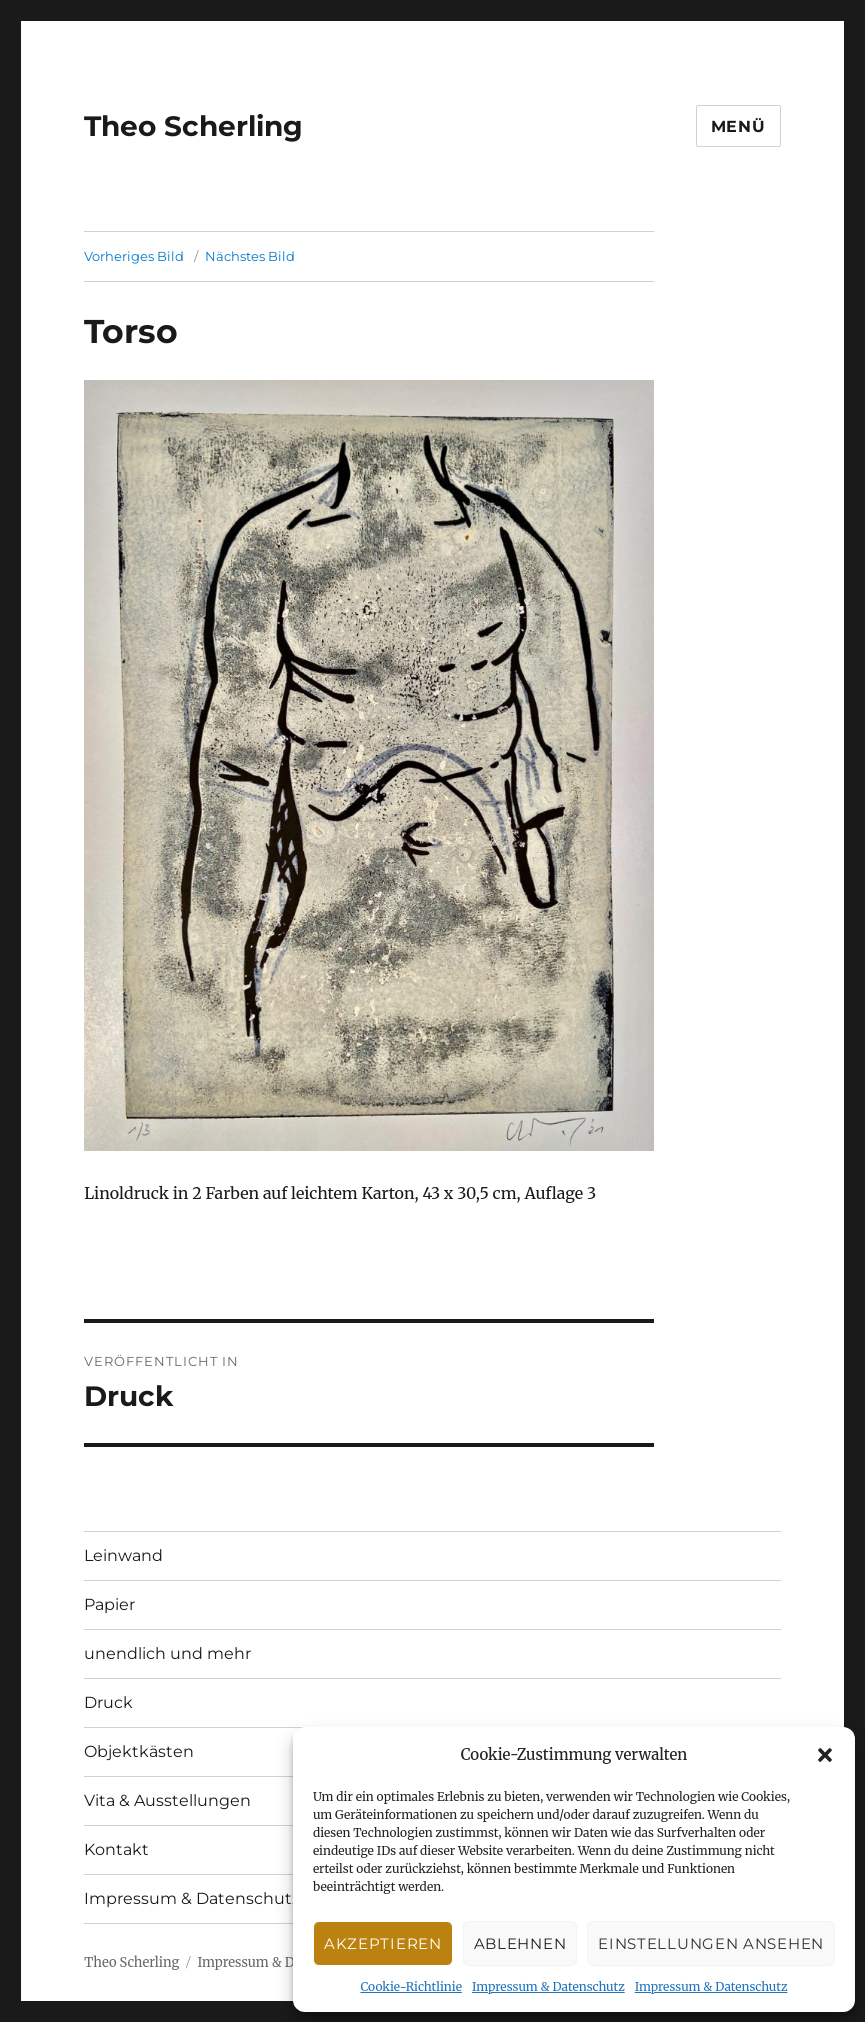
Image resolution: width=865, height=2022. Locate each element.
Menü (738, 126)
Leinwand (123, 1555)
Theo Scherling (193, 126)
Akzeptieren (383, 1943)
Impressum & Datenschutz (548, 1986)
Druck (108, 1702)
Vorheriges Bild (134, 256)
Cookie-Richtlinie (410, 1986)
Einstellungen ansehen (711, 1943)
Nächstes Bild (250, 256)
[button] (825, 1755)
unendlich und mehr (167, 1653)
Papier (109, 1604)
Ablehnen (520, 1943)
